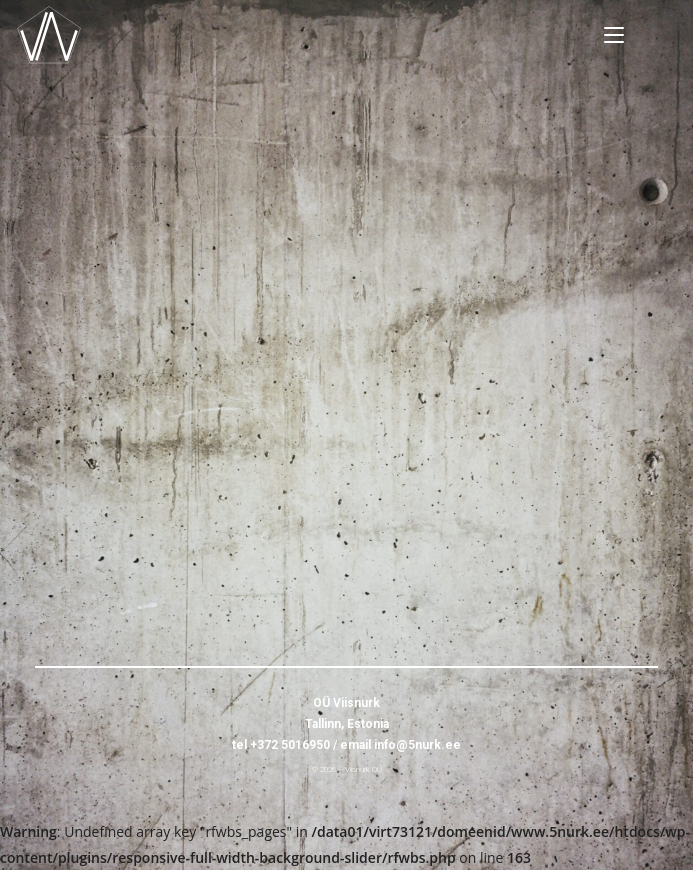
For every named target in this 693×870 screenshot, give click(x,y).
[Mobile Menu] (614, 35)
